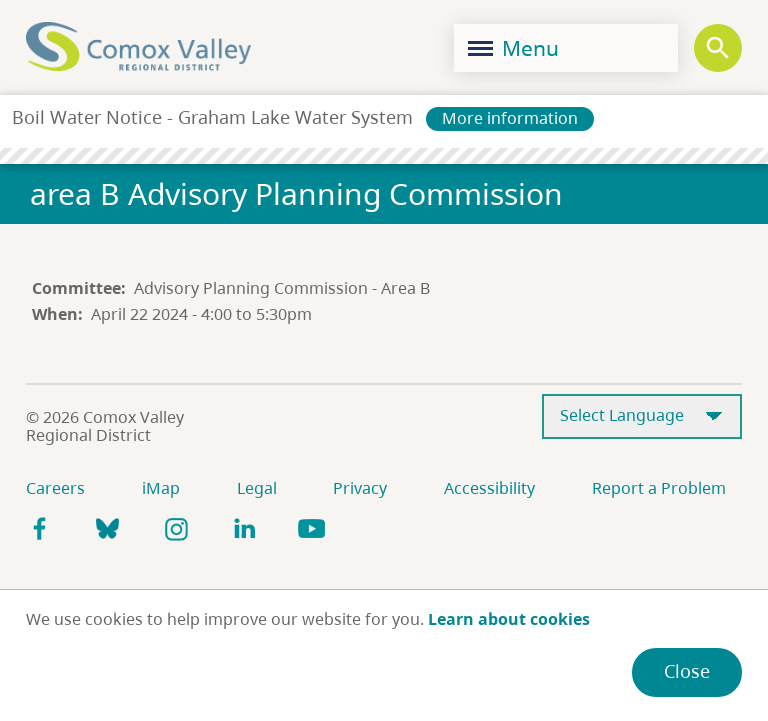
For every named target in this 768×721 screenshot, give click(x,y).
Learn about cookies (509, 619)
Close (687, 671)
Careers (55, 488)
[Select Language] (642, 416)
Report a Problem (659, 488)
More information (510, 118)
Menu (513, 48)
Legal (257, 488)
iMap (161, 488)
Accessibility (489, 488)
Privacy (360, 488)
